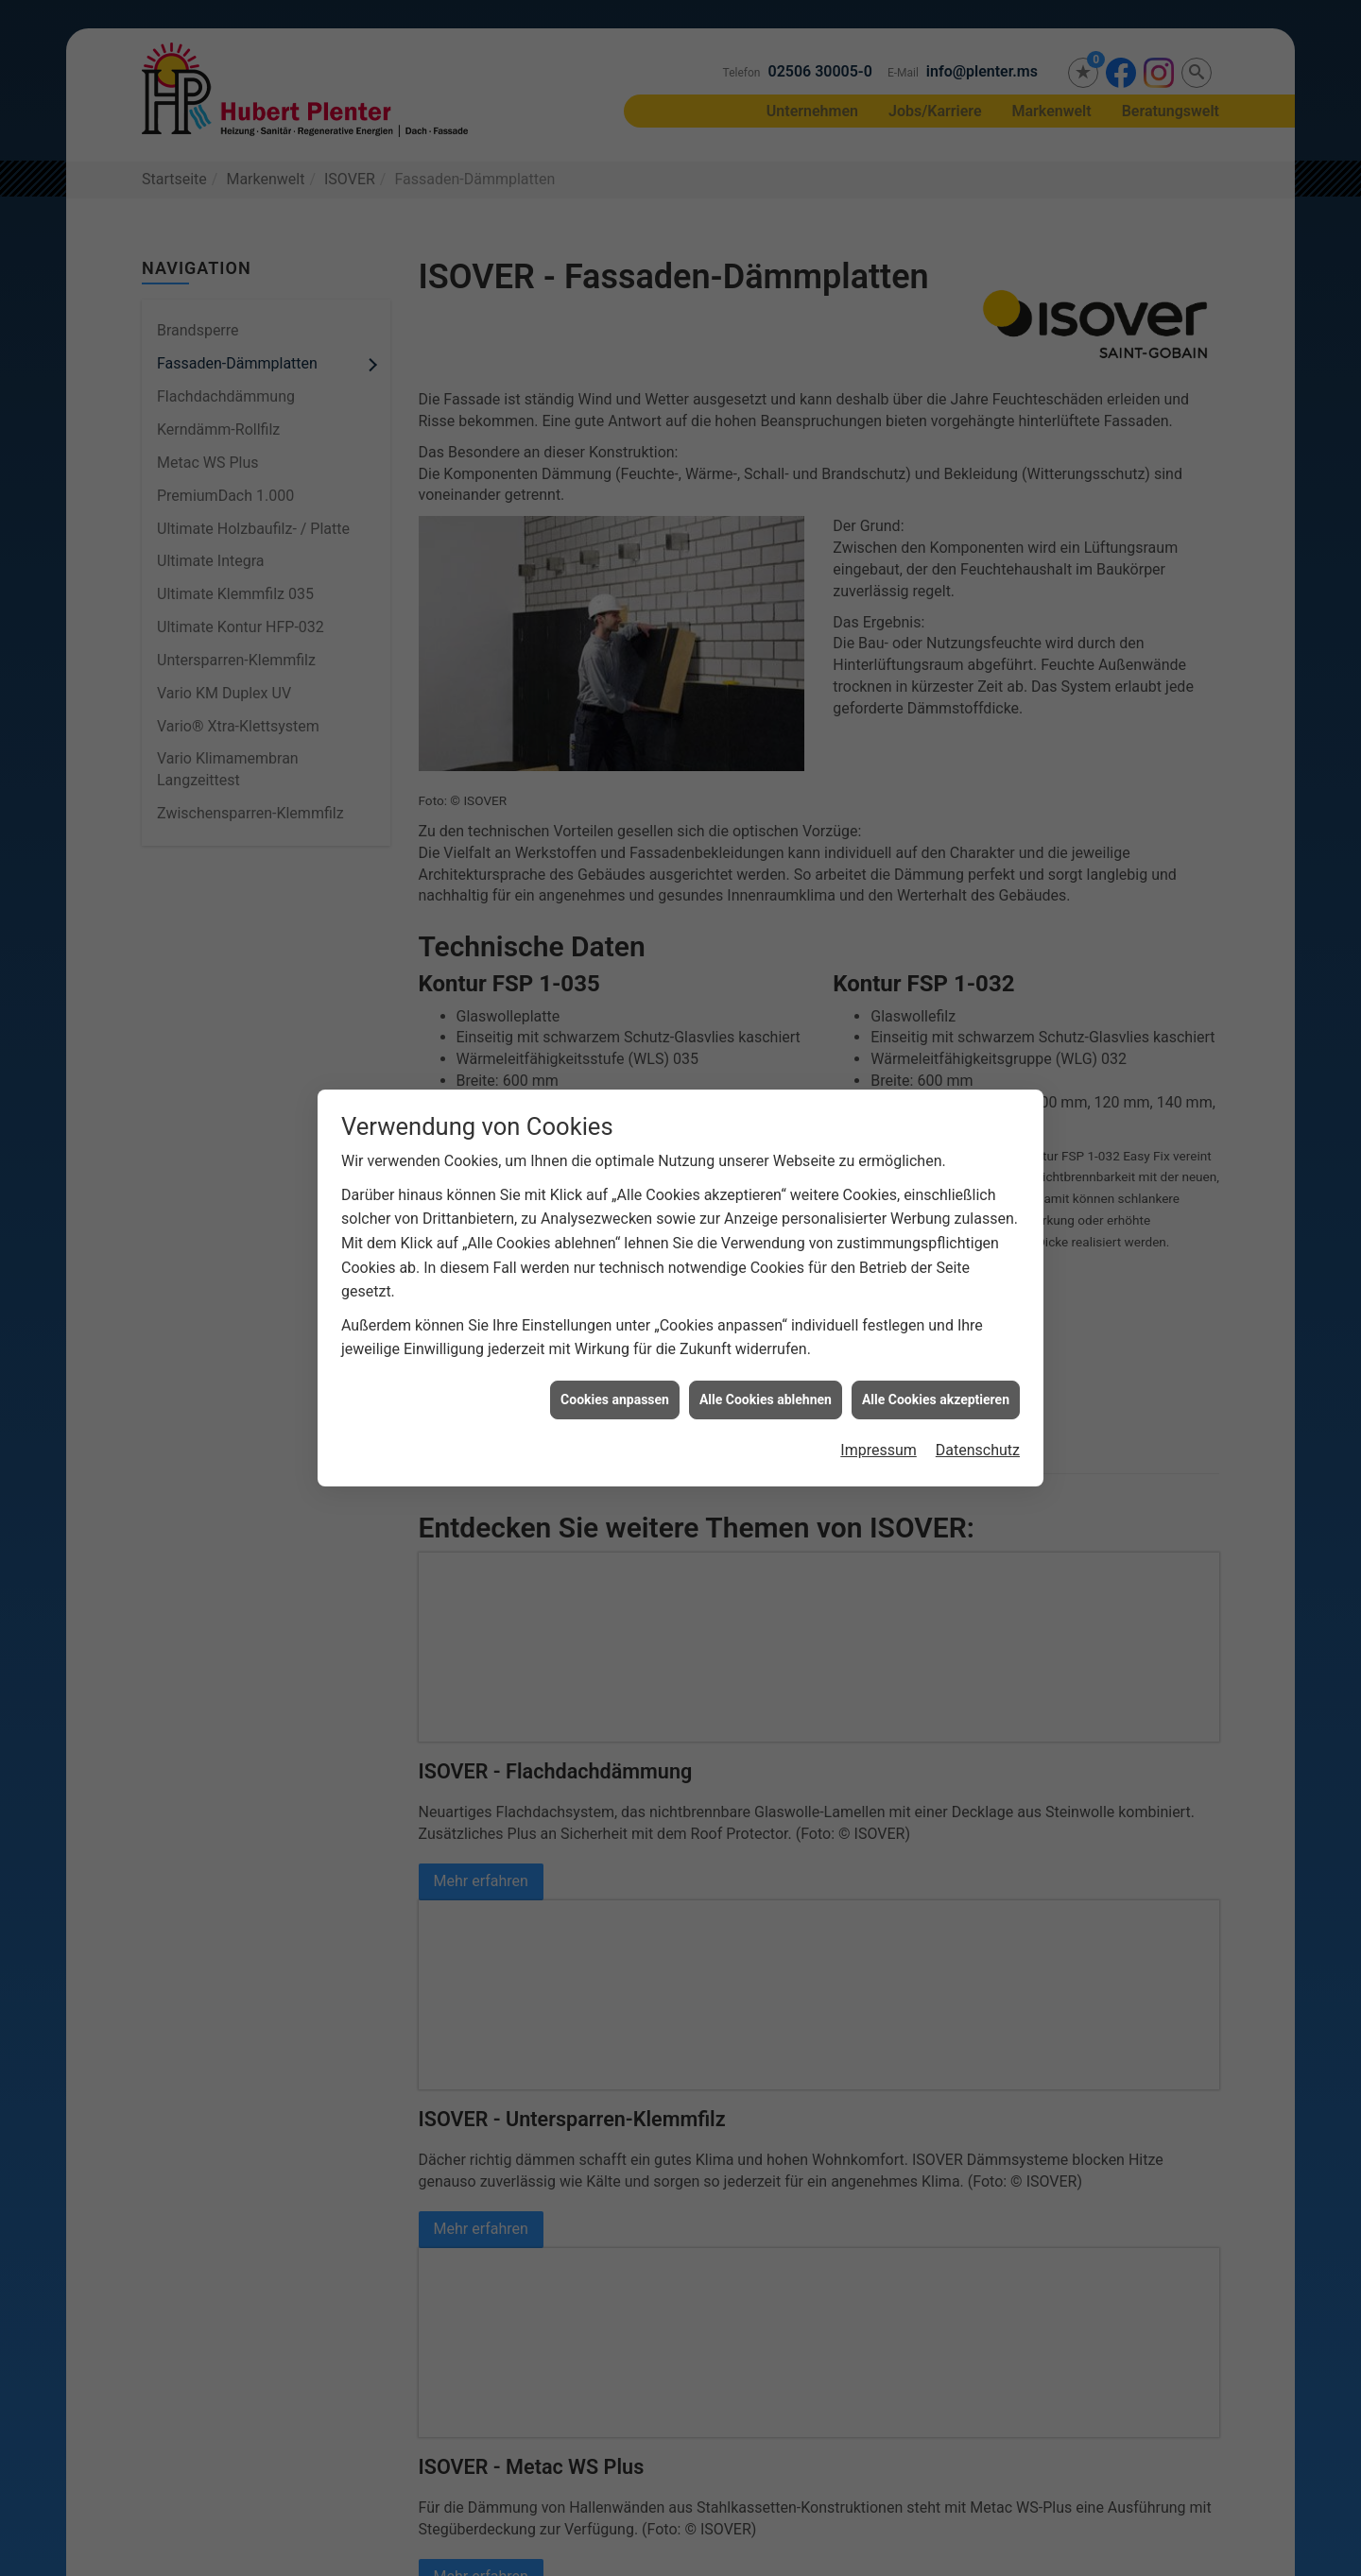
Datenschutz (978, 1435)
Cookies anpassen (614, 1383)
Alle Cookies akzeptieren (935, 1383)
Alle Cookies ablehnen (765, 1383)
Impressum (878, 1435)
